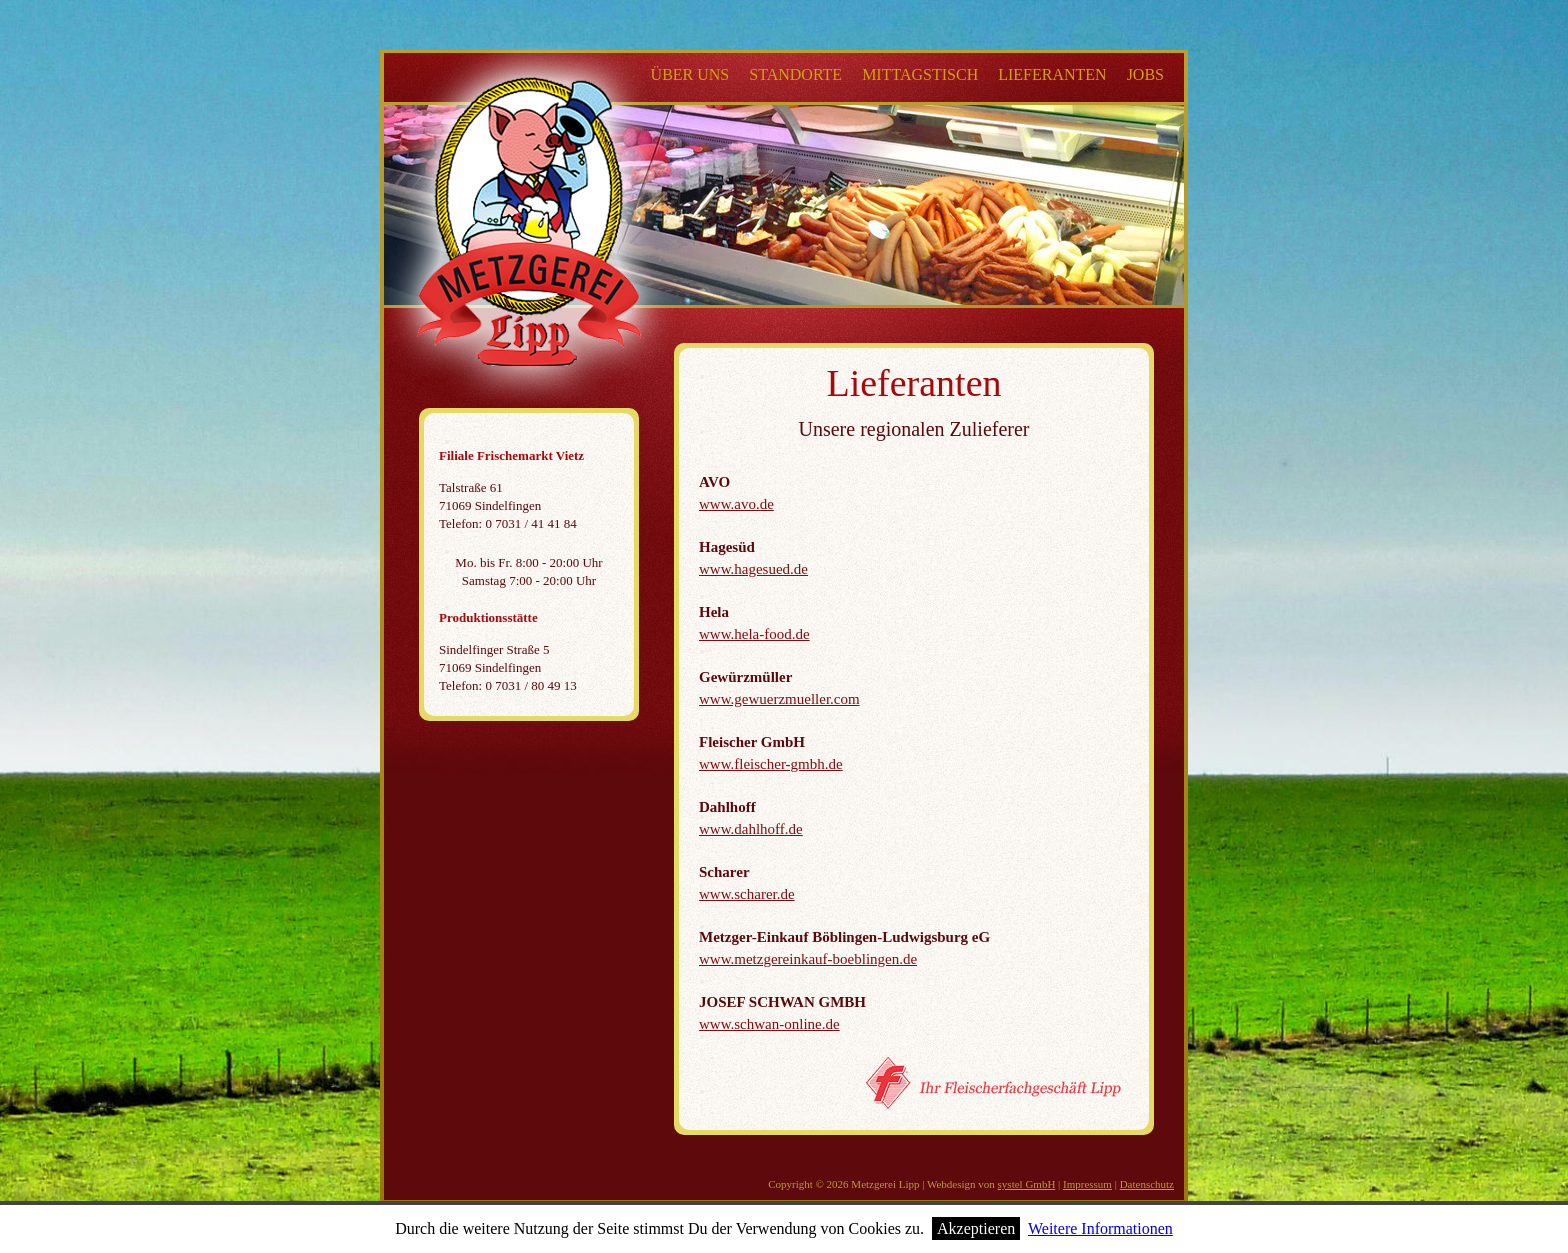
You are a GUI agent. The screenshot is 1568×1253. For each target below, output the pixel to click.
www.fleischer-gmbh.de (771, 764)
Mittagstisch (920, 74)
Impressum (1087, 1184)
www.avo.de (736, 504)
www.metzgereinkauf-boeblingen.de (808, 959)
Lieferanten (1052, 74)
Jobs (1145, 74)
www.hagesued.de (753, 569)
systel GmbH (1027, 1184)
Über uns (690, 74)
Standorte (795, 74)
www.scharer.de (747, 894)
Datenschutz (1147, 1184)
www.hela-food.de (754, 634)
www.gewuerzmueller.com (779, 699)
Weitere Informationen (1100, 1228)
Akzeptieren (976, 1228)
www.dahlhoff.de (751, 829)
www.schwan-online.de (769, 1024)
